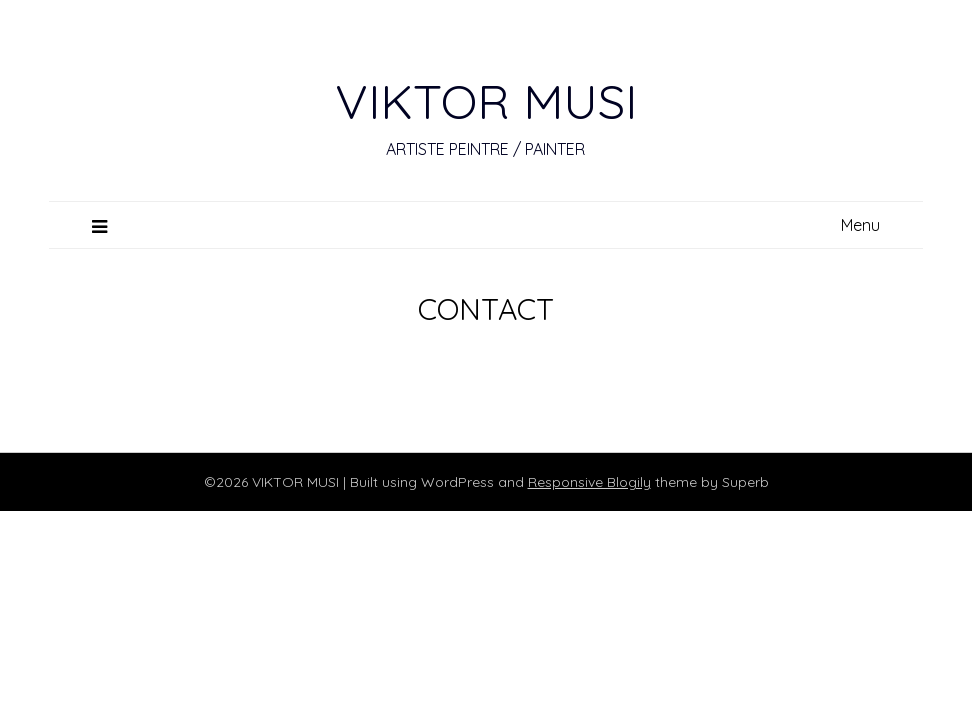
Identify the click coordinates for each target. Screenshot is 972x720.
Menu (860, 225)
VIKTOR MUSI (486, 101)
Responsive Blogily (589, 482)
